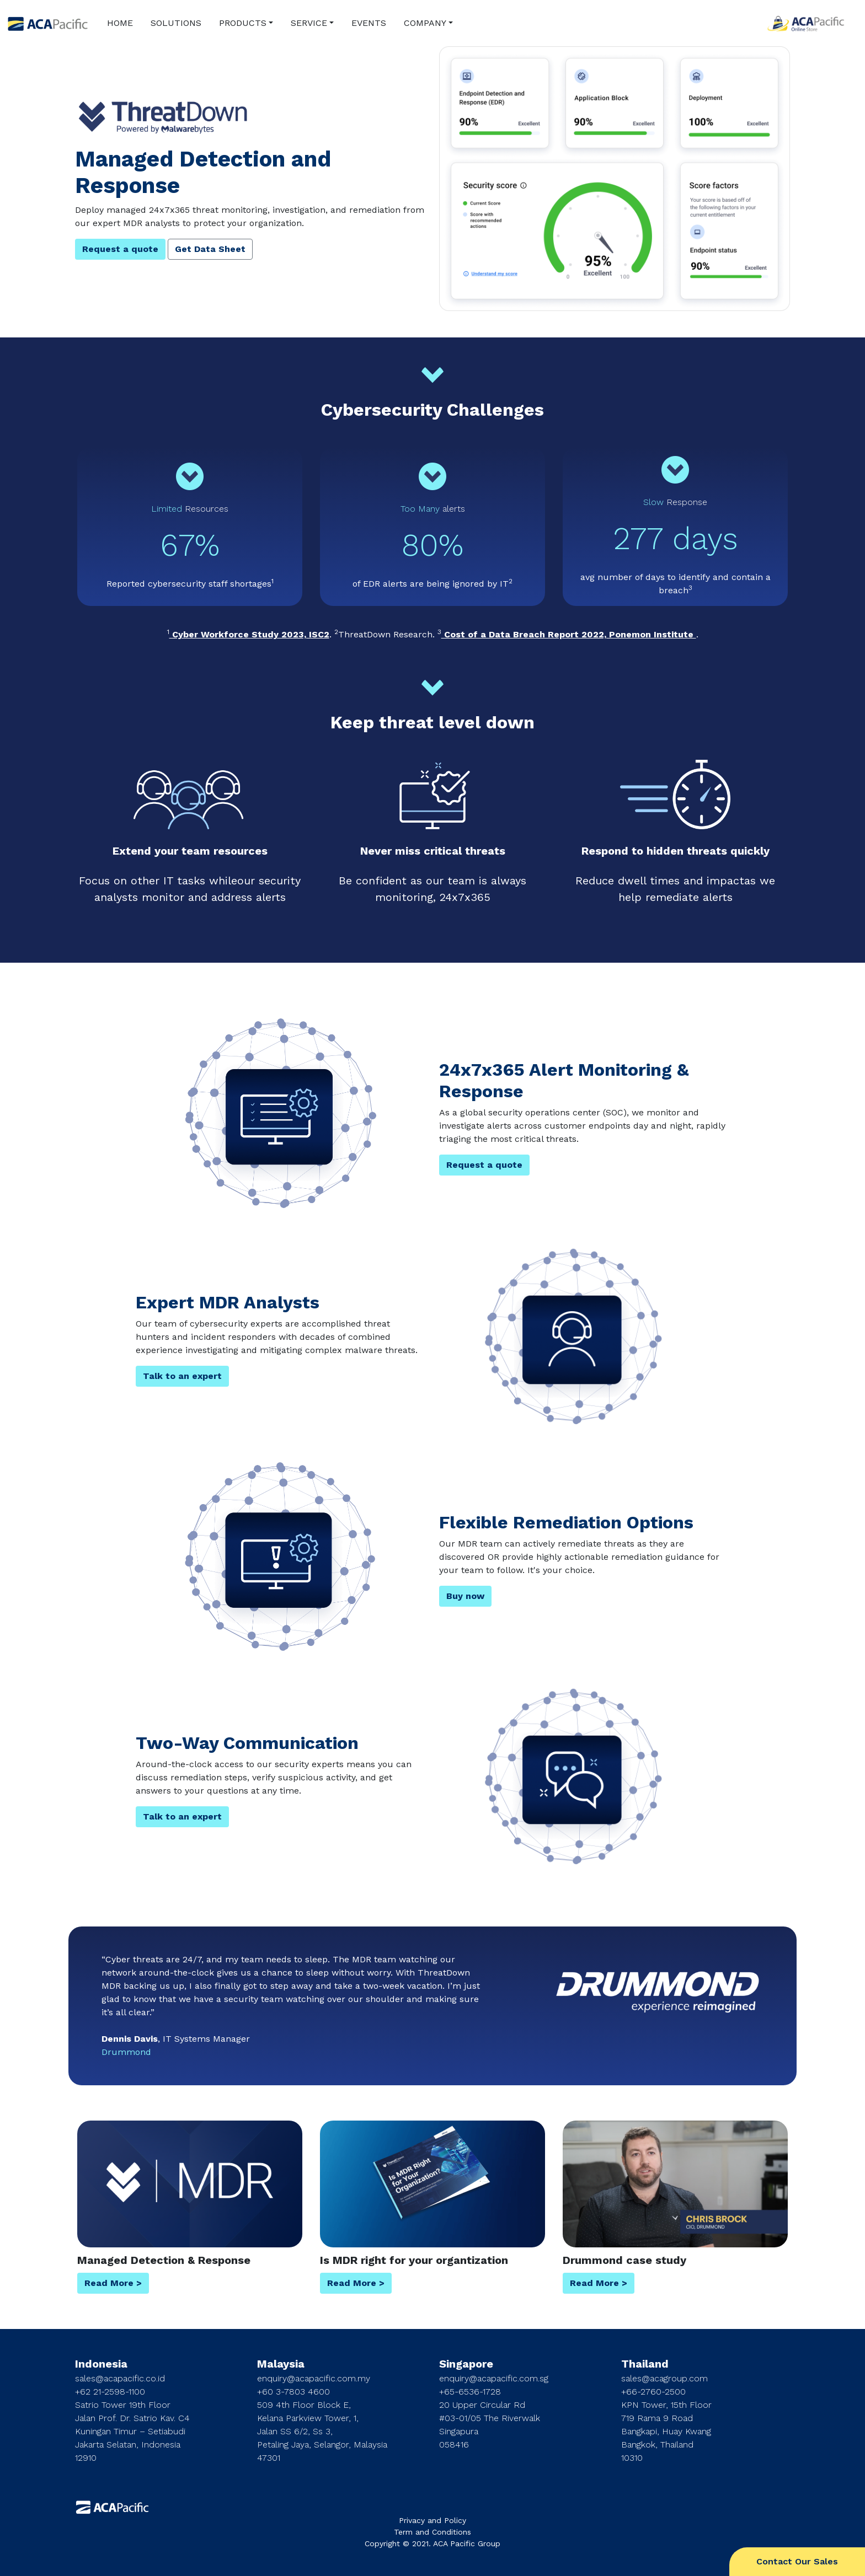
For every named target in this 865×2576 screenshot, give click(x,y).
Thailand (645, 2363)
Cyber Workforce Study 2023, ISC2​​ (249, 634)
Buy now (465, 1596)
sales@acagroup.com (664, 2378)
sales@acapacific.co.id (120, 2378)
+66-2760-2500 (653, 2391)
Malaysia (281, 2363)
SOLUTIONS (176, 23)
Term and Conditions (432, 2531)
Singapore (466, 2363)
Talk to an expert (182, 1376)
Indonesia (101, 2363)
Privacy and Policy (432, 2520)
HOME (120, 23)
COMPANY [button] (425, 23)
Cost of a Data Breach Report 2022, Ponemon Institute (568, 634)
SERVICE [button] (309, 23)
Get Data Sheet (210, 249)
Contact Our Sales (797, 2561)
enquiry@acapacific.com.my (313, 2378)
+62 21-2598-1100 (110, 2391)
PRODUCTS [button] (242, 23)
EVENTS (368, 23)
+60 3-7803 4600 (293, 2391)
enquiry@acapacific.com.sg (493, 2378)
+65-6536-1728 (470, 2391)
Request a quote (120, 249)
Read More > (113, 2283)
